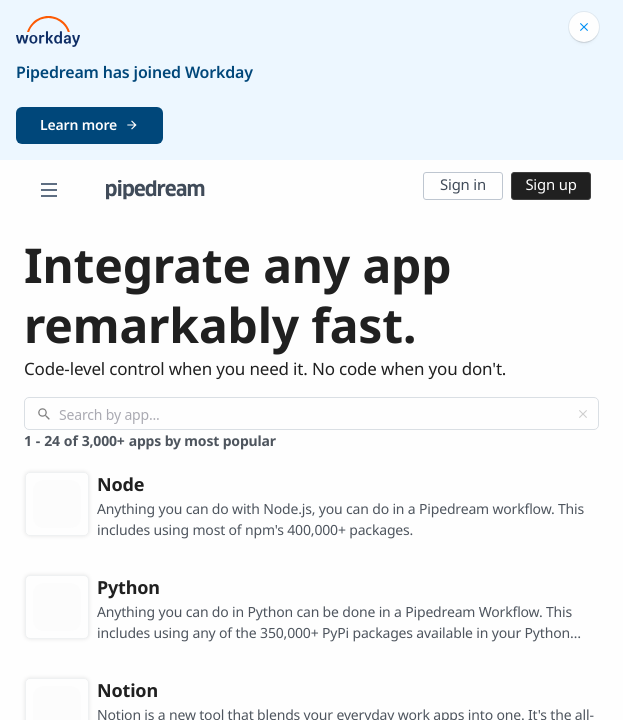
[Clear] (583, 414)
